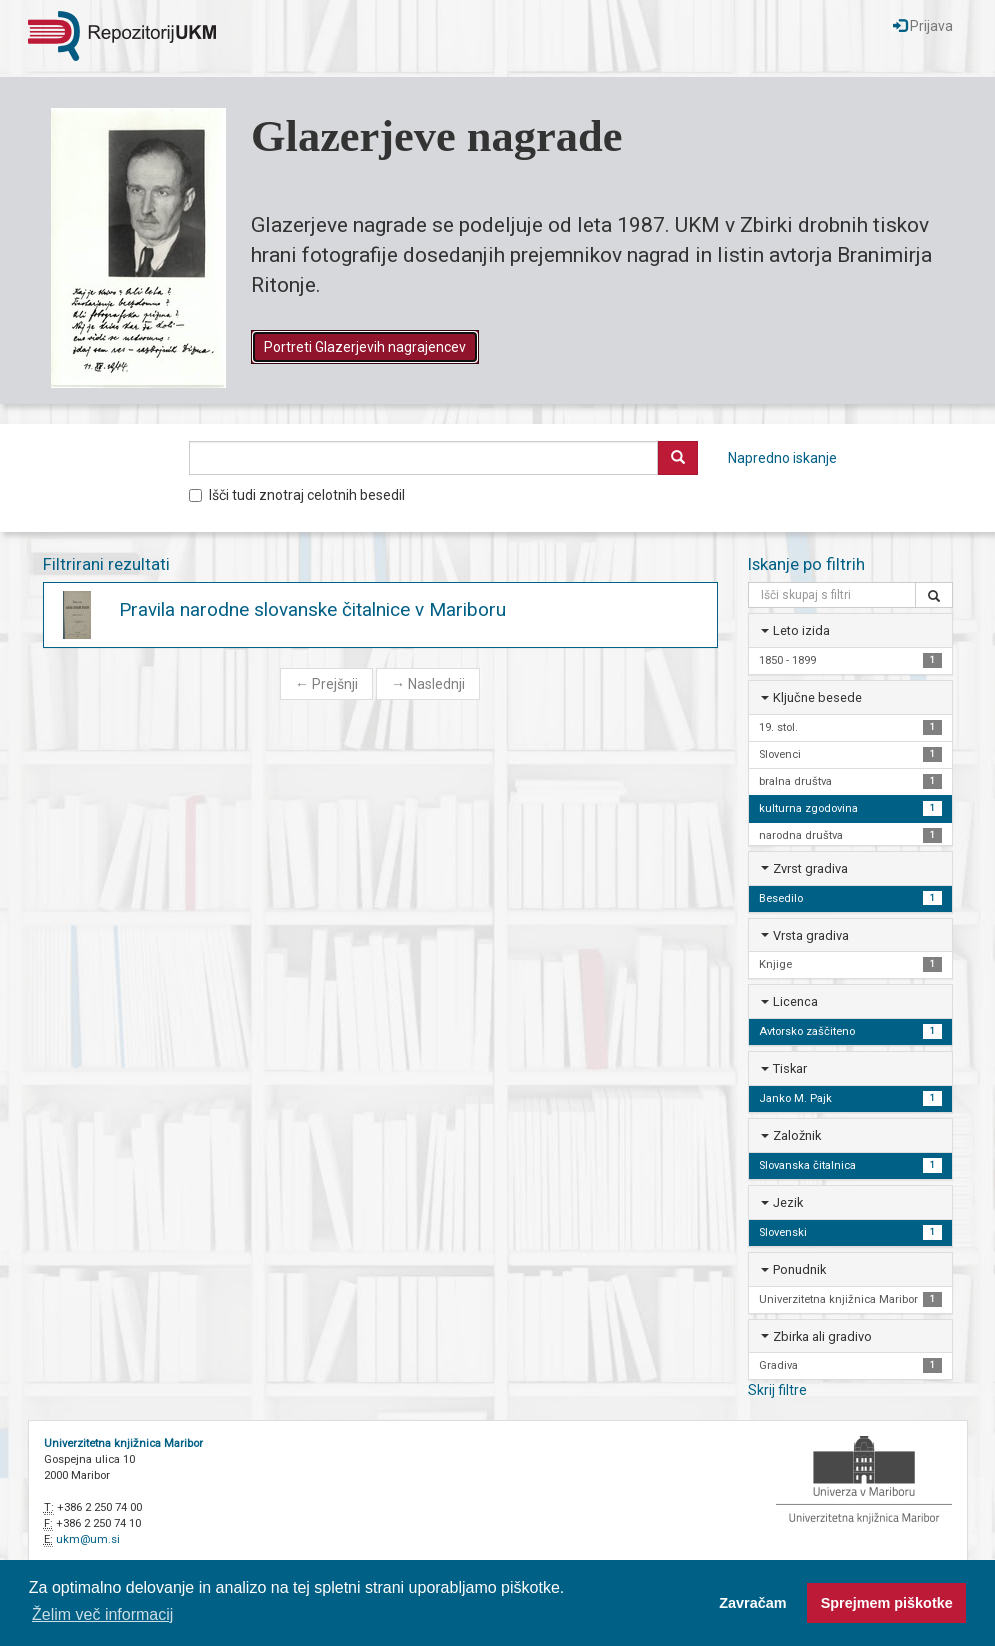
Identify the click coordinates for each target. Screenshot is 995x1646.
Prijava (923, 26)
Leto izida (801, 630)
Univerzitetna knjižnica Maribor (123, 1443)
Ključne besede (817, 697)
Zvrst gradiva (810, 868)
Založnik (797, 1135)
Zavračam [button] (752, 1603)
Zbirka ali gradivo (822, 1336)
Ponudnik (799, 1269)
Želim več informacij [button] (102, 1614)
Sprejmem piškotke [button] (887, 1603)
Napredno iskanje (782, 458)
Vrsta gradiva (811, 935)
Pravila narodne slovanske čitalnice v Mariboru (312, 609)
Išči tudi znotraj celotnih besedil (297, 495)
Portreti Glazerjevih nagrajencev (365, 347)
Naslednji (428, 684)
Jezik (788, 1202)
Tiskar (790, 1068)
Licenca (795, 1001)
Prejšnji (326, 684)
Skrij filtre (777, 1390)
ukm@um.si (88, 1539)
